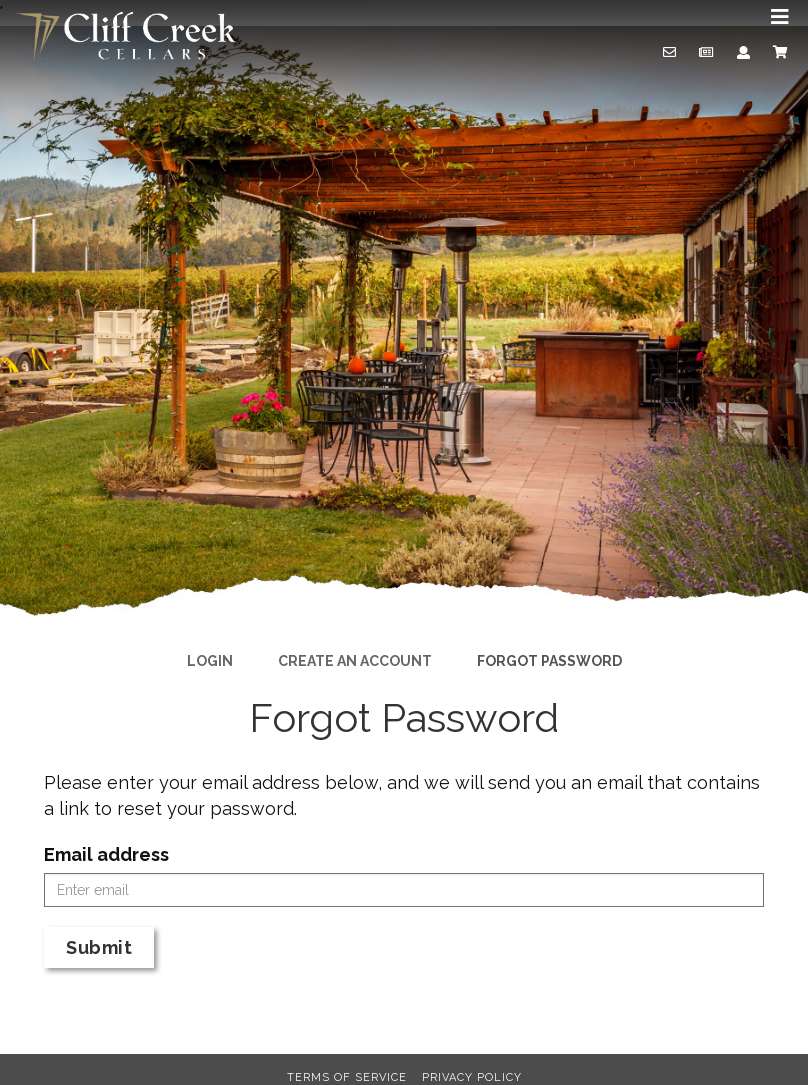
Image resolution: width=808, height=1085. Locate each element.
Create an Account (355, 661)
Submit (99, 947)
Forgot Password (549, 661)
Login (210, 661)
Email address (106, 854)
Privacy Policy (472, 1077)
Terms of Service (347, 1077)
